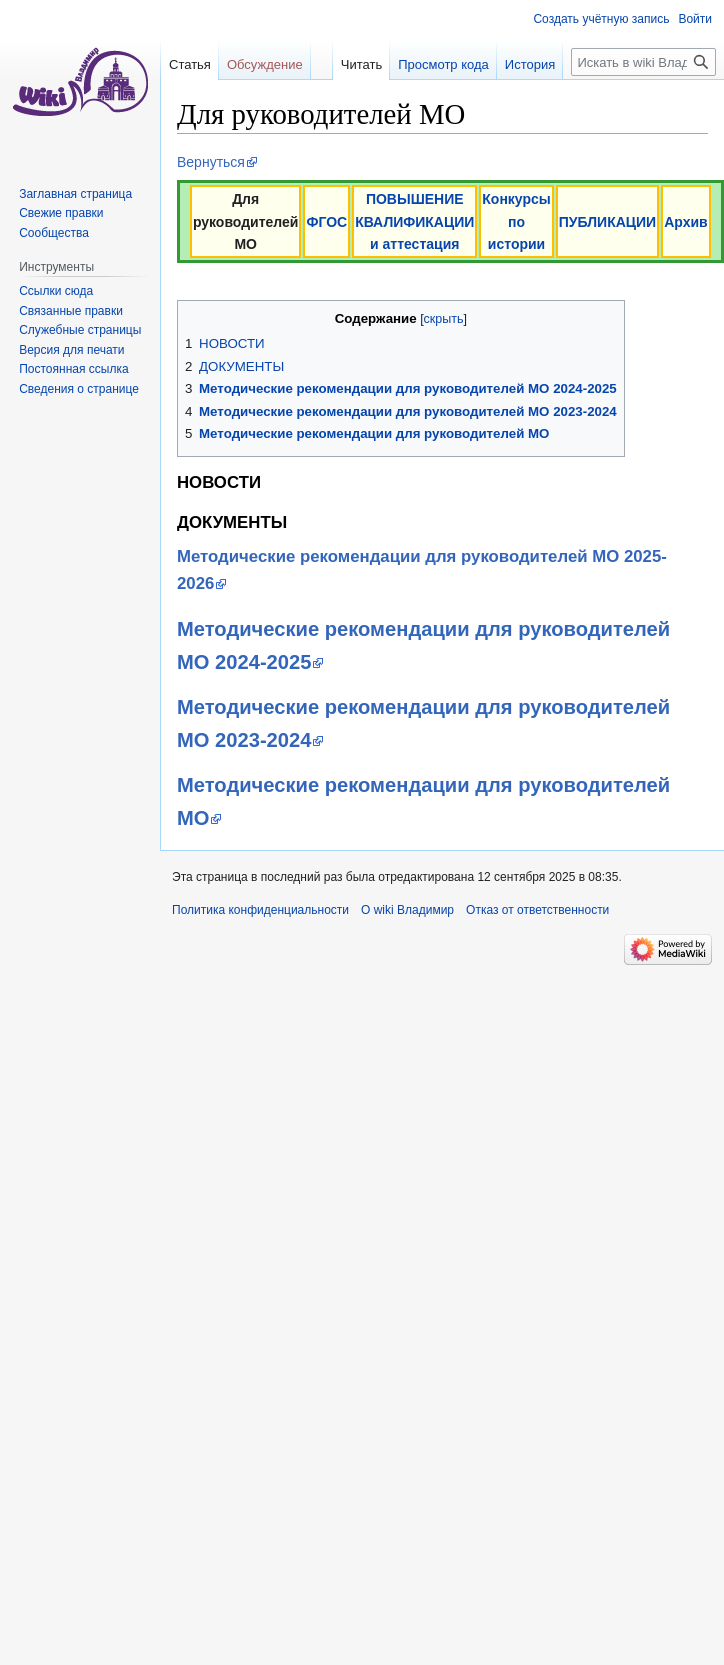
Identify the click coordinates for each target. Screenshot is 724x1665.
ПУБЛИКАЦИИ (607, 222)
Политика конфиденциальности (260, 910)
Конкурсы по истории (516, 221)
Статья (190, 64)
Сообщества (54, 233)
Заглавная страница (75, 194)
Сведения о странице (79, 389)
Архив (685, 222)
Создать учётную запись (601, 19)
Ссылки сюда (56, 291)
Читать (337, 104)
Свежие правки (61, 213)
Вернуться (211, 162)
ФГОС (326, 222)
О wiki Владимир (407, 910)
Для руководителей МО (246, 221)
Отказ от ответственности (537, 910)
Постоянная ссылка (73, 369)
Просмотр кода (419, 104)
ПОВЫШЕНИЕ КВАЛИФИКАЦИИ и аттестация (414, 221)
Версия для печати (71, 350)
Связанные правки (71, 311)
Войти (695, 19)
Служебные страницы (80, 330)
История (506, 104)
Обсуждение (265, 64)
